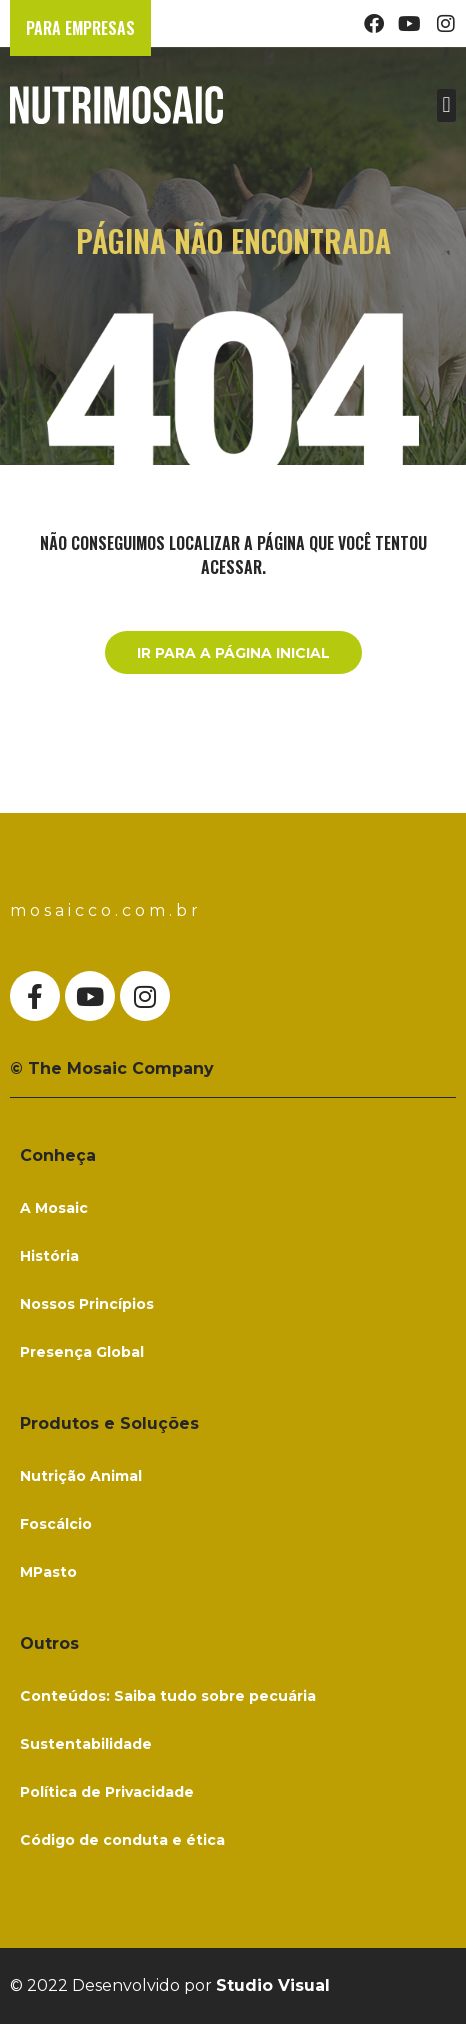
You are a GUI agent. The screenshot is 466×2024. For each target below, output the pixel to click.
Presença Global (82, 1352)
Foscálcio (56, 1524)
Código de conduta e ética (122, 1840)
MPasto (48, 1572)
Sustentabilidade (86, 1744)
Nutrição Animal (81, 1476)
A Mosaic (54, 1208)
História (49, 1256)
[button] (446, 105)
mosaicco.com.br (106, 910)
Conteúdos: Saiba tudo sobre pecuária (168, 1696)
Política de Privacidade (107, 1792)
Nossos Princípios (87, 1304)
